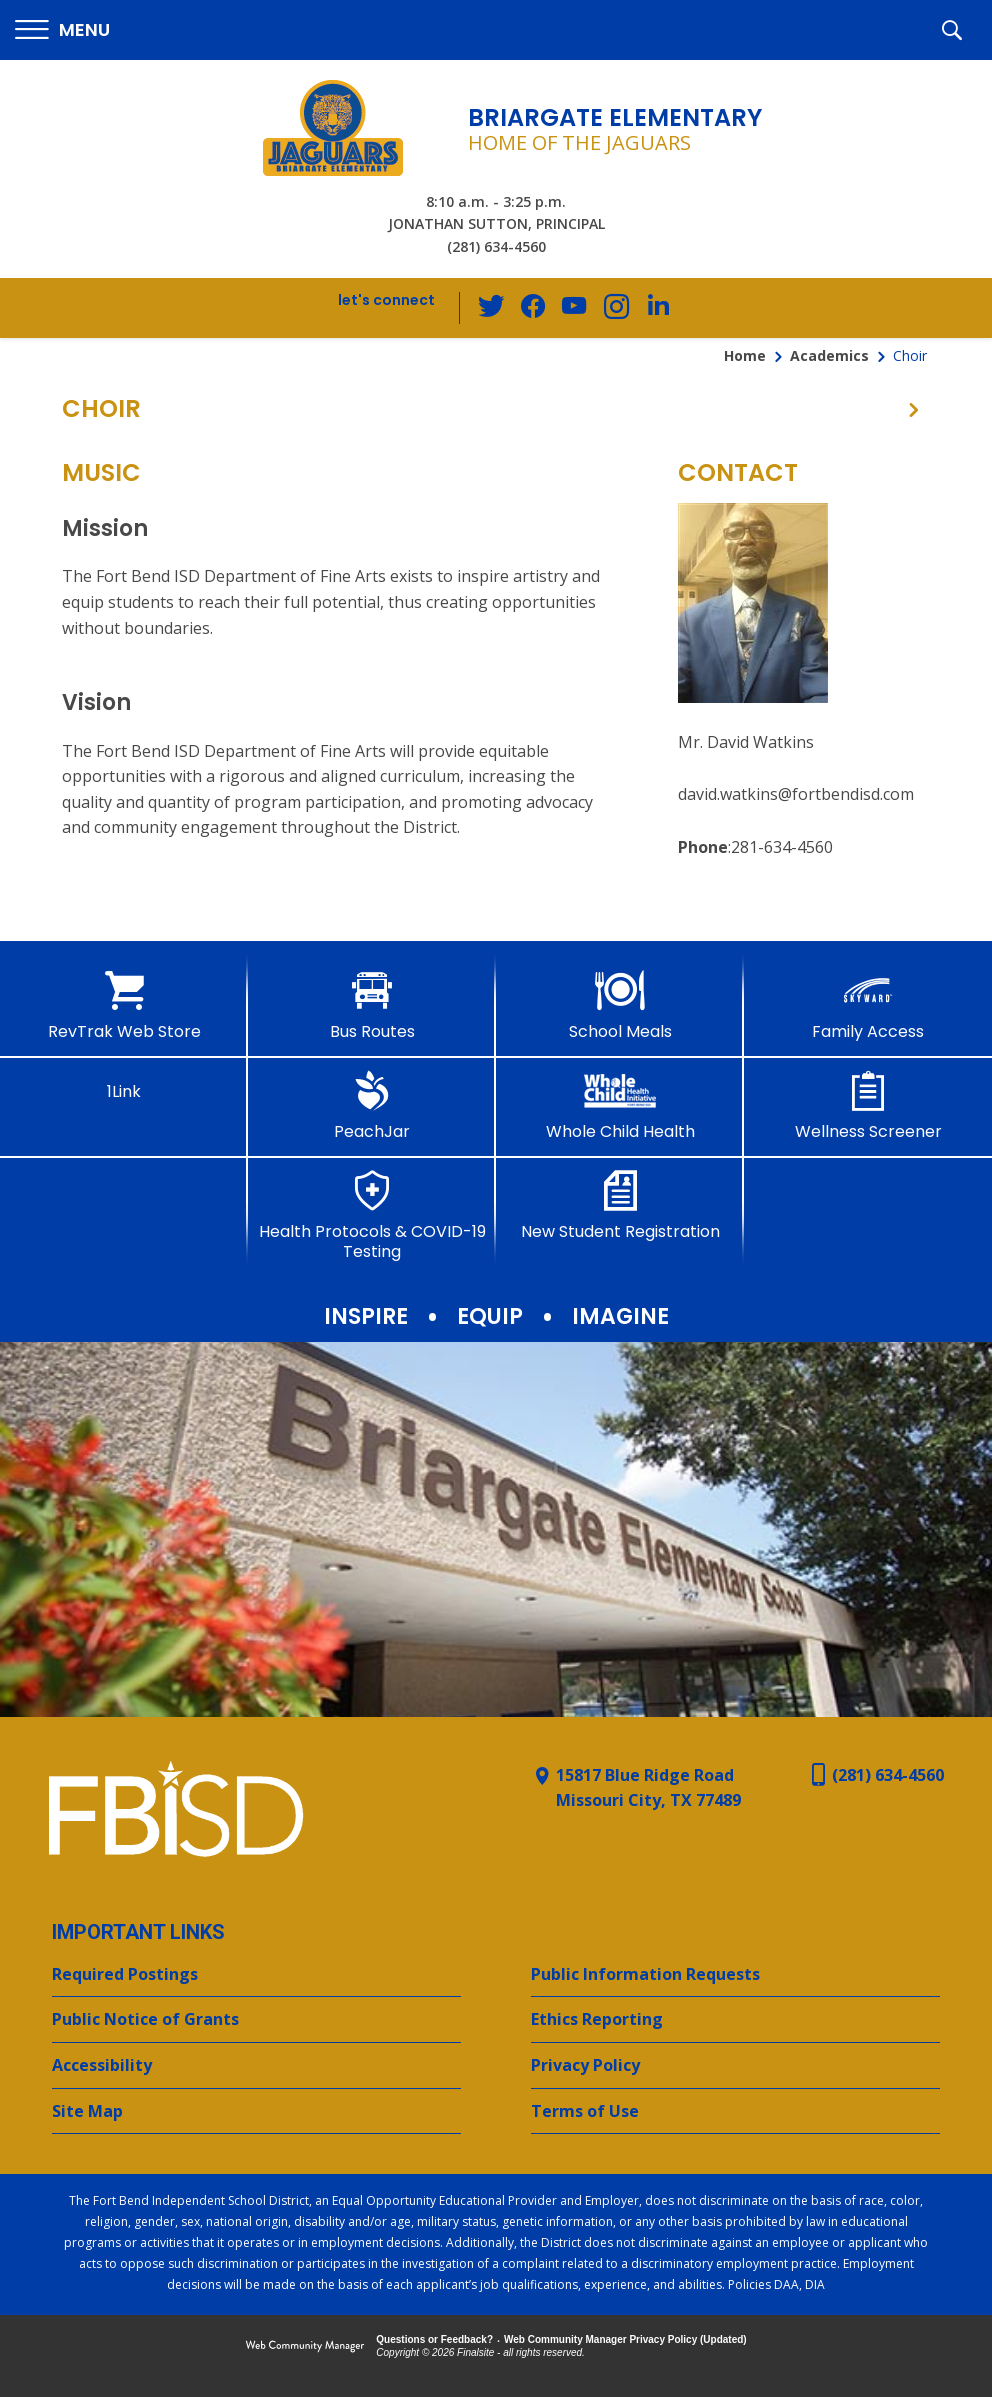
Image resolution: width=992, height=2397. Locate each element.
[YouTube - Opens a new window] (575, 307)
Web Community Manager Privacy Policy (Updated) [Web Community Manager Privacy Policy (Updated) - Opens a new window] (625, 2339)
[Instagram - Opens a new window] (615, 308)
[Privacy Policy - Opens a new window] (735, 2066)
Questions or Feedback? (434, 2339)
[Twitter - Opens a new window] (495, 307)
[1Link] (124, 1086)
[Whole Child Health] (620, 1106)
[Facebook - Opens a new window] (535, 308)
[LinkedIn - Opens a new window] (655, 306)
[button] (62, 30)
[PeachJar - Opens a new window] (372, 1106)
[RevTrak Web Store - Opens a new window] (124, 1006)
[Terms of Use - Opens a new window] (735, 2112)
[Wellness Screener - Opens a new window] (868, 1106)
